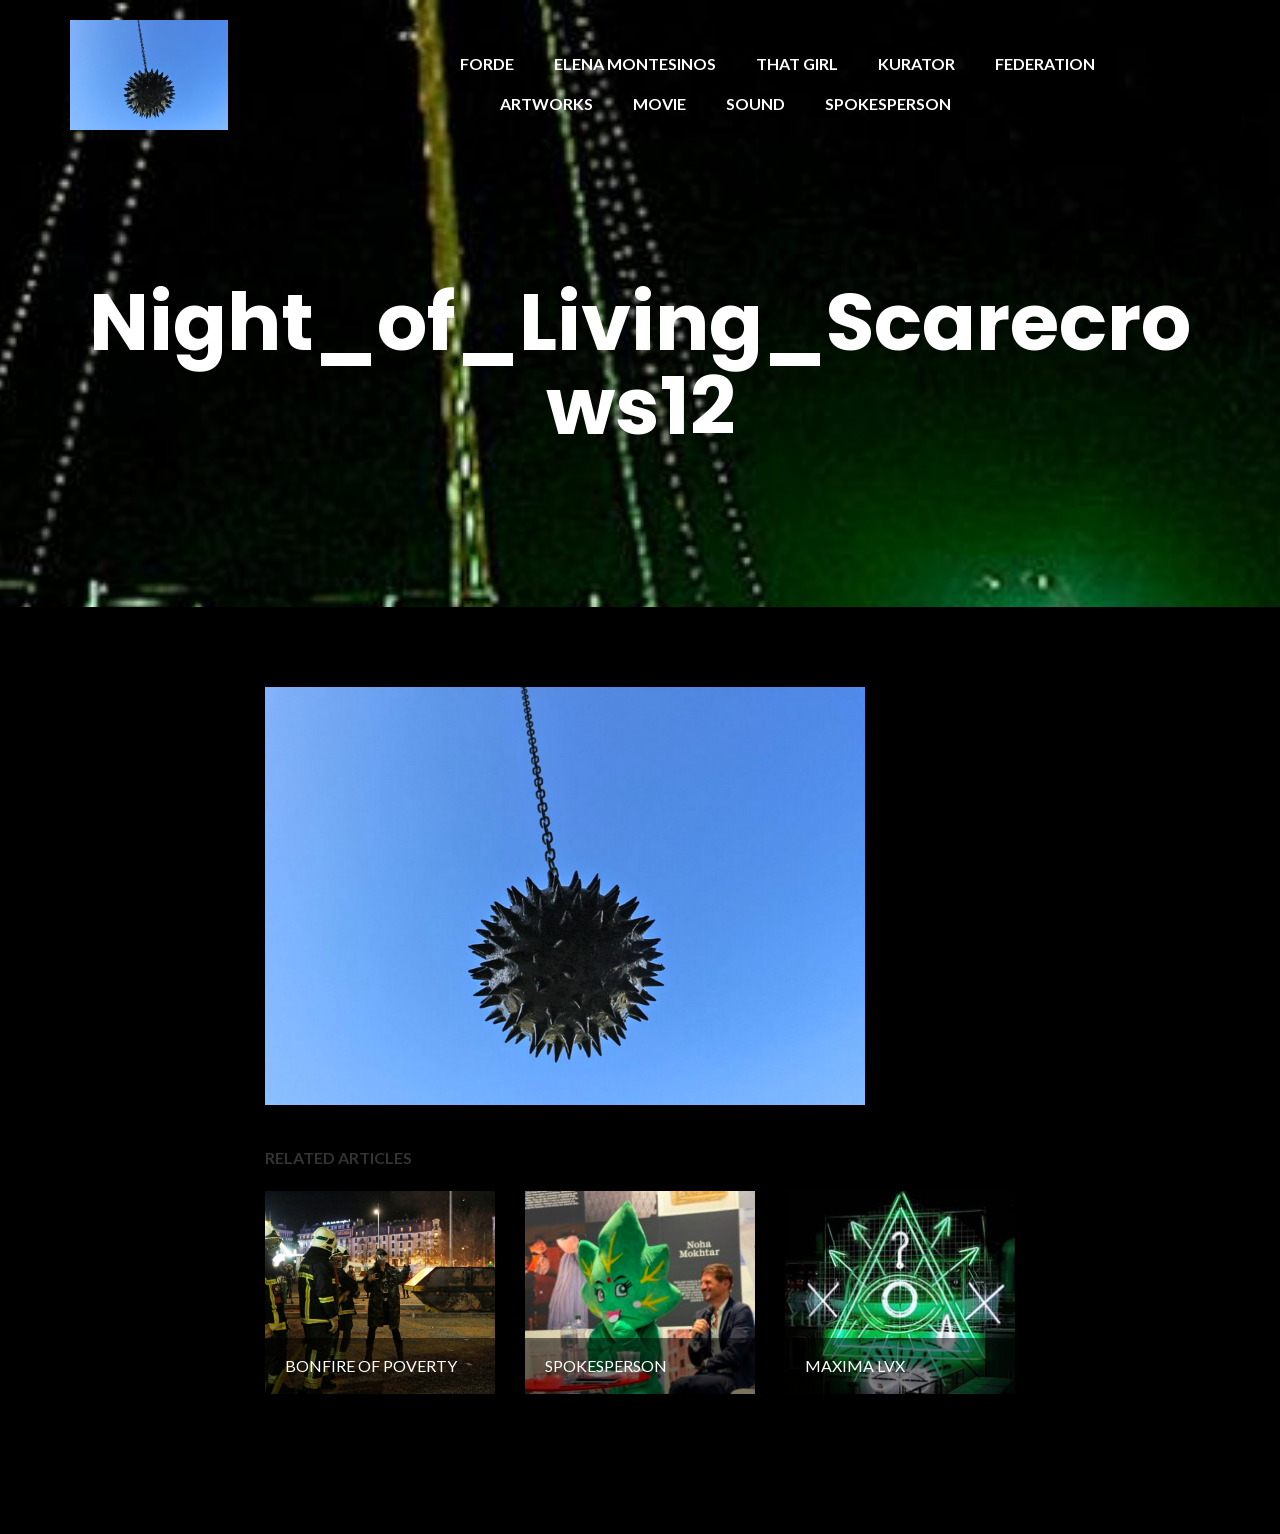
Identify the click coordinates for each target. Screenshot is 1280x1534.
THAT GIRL (797, 63)
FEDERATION (1045, 63)
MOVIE (659, 103)
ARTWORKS (546, 103)
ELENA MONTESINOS (635, 63)
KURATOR (916, 63)
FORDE (487, 63)
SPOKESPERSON (888, 103)
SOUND (755, 103)
